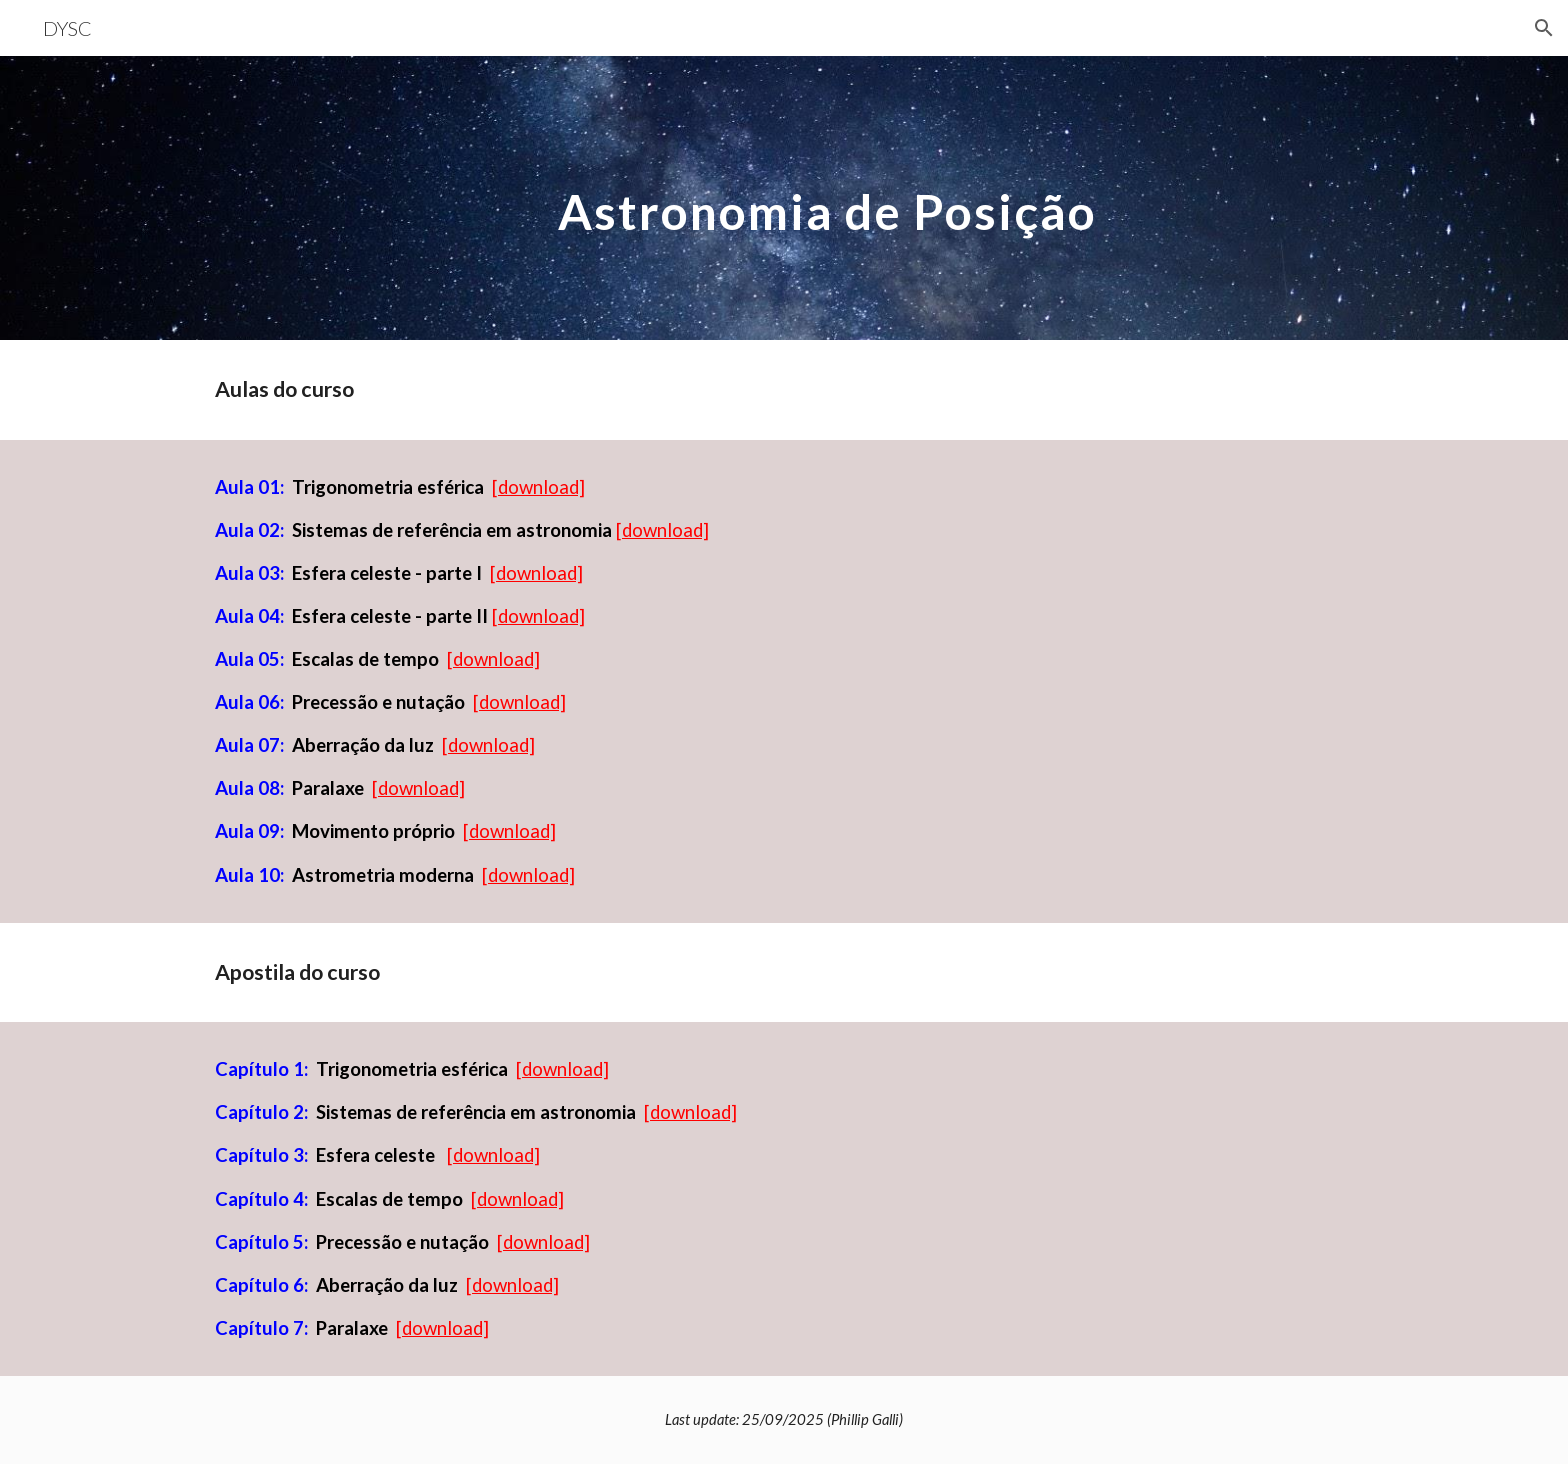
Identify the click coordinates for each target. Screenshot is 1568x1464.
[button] (1544, 28)
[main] (833, 197)
